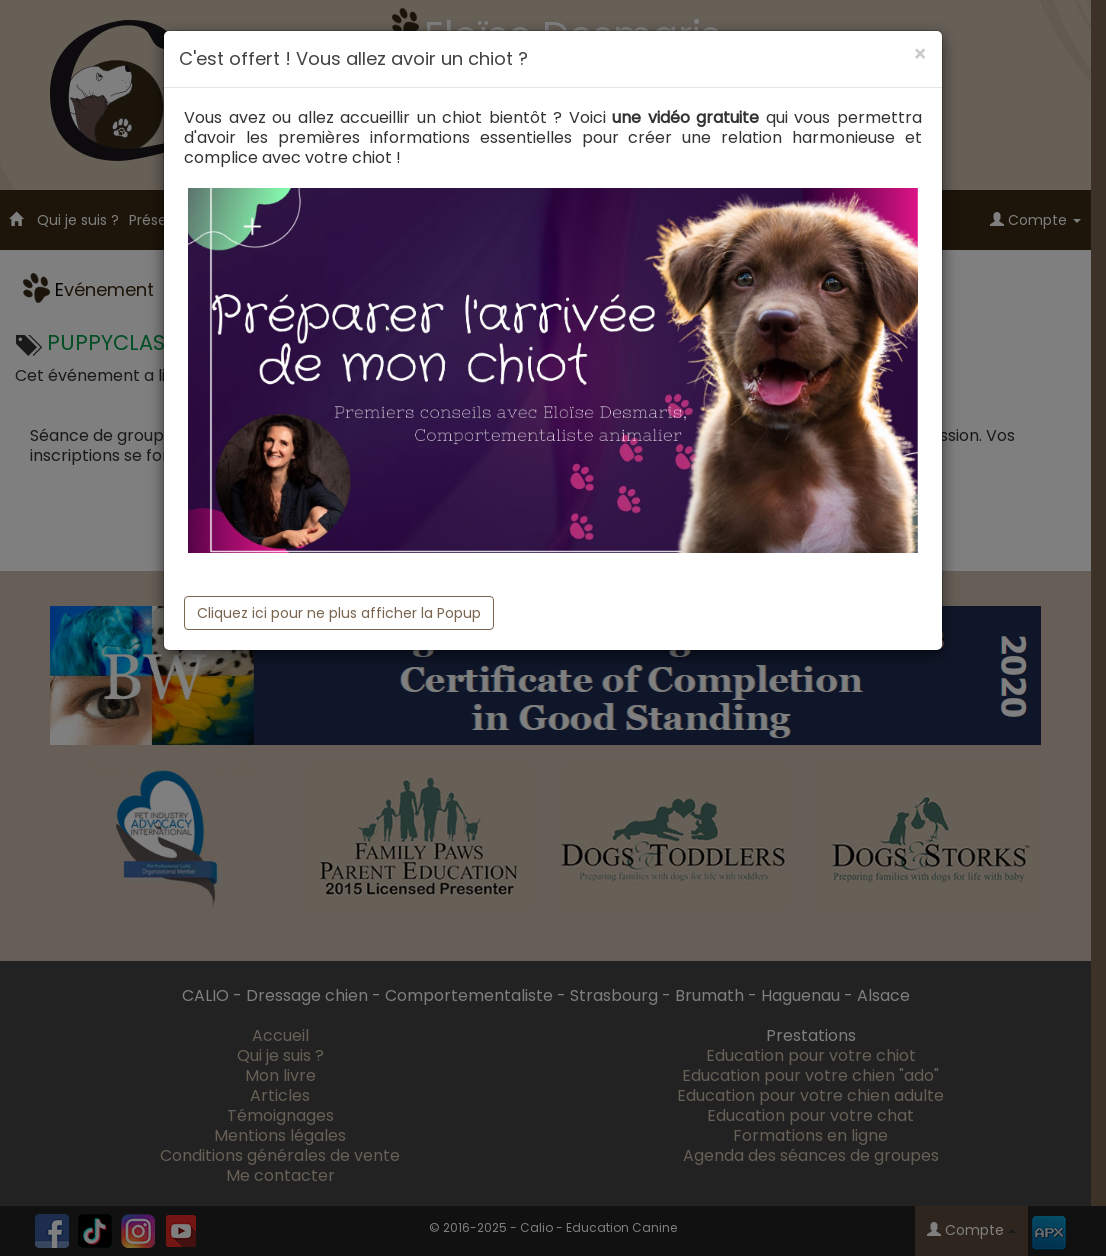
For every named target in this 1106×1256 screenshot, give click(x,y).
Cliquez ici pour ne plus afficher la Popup (339, 613)
